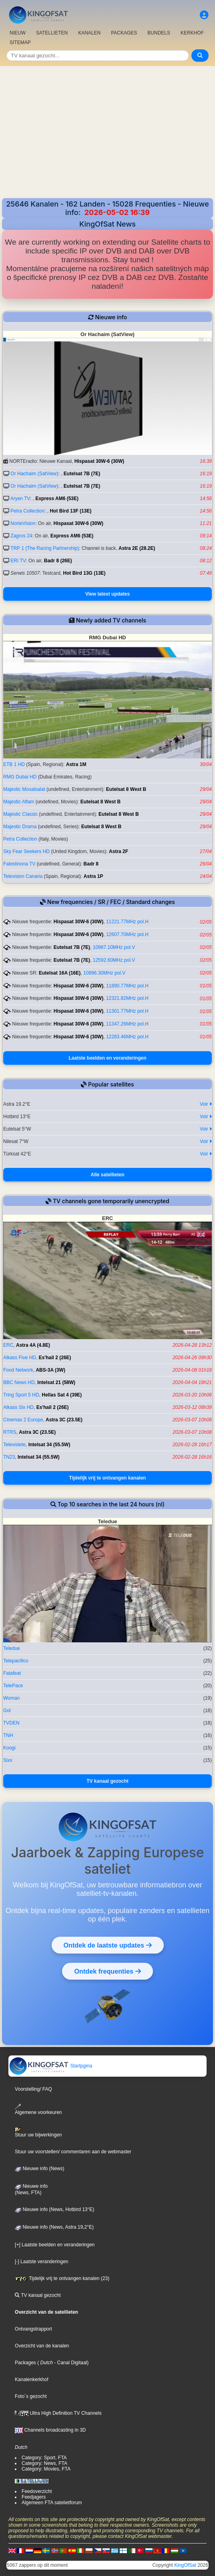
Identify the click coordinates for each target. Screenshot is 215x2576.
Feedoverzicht (37, 2491)
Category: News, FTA (44, 2463)
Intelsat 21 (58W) (56, 1382)
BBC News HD (19, 1382)
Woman (11, 1698)
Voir (206, 1104)
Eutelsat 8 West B (126, 789)
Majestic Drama (19, 826)
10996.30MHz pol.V (104, 973)
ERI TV (18, 560)
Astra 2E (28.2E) (137, 548)
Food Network (18, 1370)
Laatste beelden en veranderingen (107, 1058)
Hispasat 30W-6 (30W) (99, 461)
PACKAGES (124, 33)
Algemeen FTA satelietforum (52, 2502)
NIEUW (18, 33)
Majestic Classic (20, 814)
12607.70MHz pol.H (127, 934)
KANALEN (89, 33)
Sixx (7, 1760)
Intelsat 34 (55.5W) (49, 1444)
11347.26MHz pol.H (127, 1024)
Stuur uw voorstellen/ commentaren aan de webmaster (73, 2151)
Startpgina (50, 2066)
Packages (25, 2362)
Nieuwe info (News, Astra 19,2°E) (54, 2227)
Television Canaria (22, 876)
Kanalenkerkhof (31, 2379)
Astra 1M (76, 764)
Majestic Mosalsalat (24, 789)
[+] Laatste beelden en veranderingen (54, 2245)
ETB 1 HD (14, 764)
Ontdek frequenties (107, 1971)
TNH (8, 1735)
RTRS (9, 1432)
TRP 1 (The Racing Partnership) (44, 548)
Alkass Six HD (18, 1407)
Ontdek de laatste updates (108, 1945)
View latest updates (107, 594)
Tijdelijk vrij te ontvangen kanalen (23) (62, 2278)
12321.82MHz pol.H (127, 998)
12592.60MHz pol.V (114, 960)
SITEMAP (20, 42)
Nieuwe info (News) (39, 2168)
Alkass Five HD (19, 1357)
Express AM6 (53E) (56, 498)
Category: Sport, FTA (44, 2457)
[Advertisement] (107, 138)
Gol (7, 1710)
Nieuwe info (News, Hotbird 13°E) (54, 2209)
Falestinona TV (19, 864)
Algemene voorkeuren (38, 2109)
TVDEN (11, 1723)
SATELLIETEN (52, 33)
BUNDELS (158, 33)
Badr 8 (91, 864)
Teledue (11, 1648)
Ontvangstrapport (33, 2329)
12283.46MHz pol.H (127, 1037)
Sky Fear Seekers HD (26, 851)
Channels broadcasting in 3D (50, 2430)
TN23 (9, 1457)
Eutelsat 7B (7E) (82, 473)
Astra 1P (93, 876)
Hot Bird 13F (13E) (70, 511)
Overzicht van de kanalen (42, 2346)
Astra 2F (118, 851)
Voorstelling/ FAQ (33, 2089)
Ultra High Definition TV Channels (58, 2413)
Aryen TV (20, 498)
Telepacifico (15, 1661)
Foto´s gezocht (30, 2396)
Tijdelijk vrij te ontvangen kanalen (107, 1478)
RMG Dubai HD (19, 777)
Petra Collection (27, 511)
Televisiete (14, 1444)
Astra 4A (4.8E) (33, 1345)
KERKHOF (192, 33)
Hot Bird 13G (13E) (84, 573)
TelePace (13, 1685)
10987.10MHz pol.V (114, 947)
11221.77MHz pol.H (127, 921)
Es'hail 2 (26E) (55, 1357)
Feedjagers (34, 2497)
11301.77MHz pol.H (127, 1011)
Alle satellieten (107, 1175)
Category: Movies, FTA (46, 2469)
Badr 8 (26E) (58, 560)
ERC (8, 1345)
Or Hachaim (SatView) (34, 473)
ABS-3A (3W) (50, 1370)
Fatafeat (12, 1673)
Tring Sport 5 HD (21, 1395)
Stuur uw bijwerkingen (38, 2132)
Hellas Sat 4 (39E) (62, 1395)
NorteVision (22, 523)
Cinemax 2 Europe (23, 1420)
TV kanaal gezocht (107, 1781)
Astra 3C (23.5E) (64, 1420)
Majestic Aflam (18, 802)
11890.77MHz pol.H (127, 986)
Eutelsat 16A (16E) (59, 973)
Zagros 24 (21, 536)
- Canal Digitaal (70, 2362)
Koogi (9, 1748)
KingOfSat (185, 2565)
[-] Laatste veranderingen (41, 2261)
